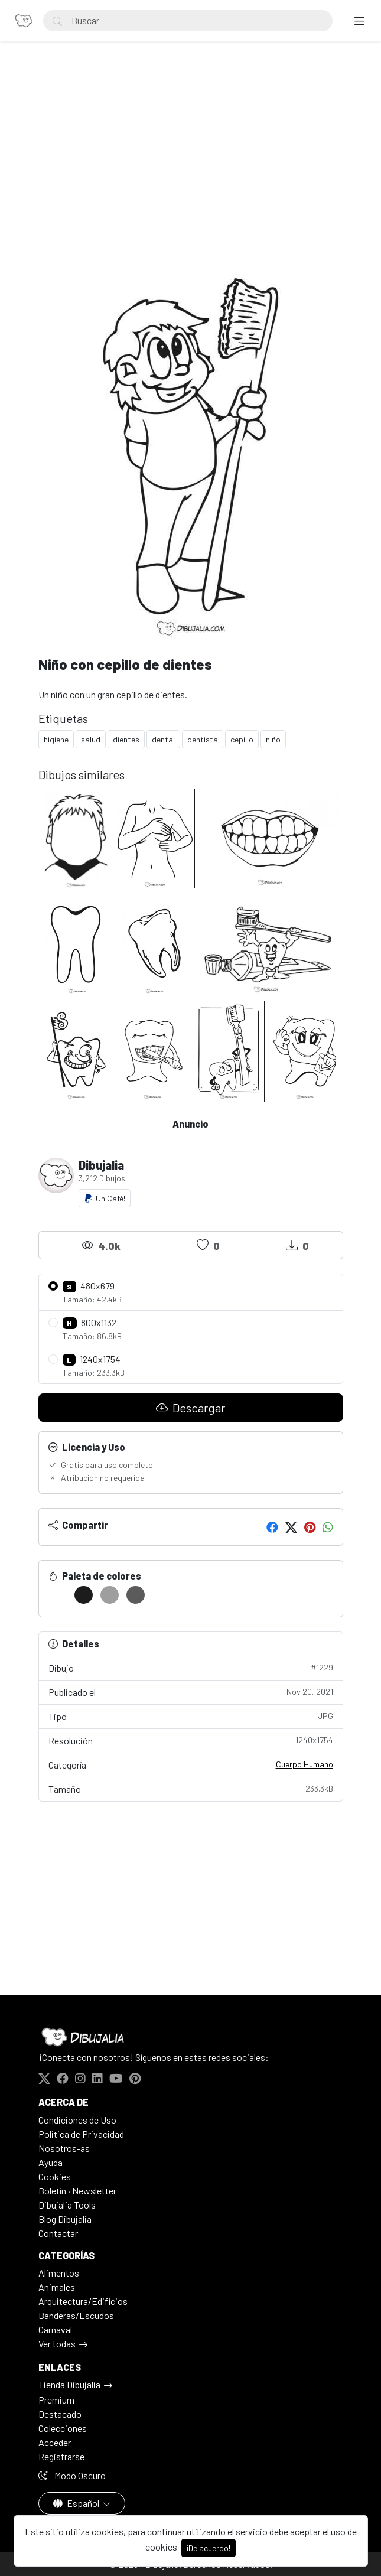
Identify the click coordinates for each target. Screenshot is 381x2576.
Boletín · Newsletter (77, 2190)
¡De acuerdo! (208, 2548)
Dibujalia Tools (67, 2204)
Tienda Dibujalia (69, 2384)
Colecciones (62, 2428)
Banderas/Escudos (76, 2315)
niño (273, 739)
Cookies (54, 2176)
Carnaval (55, 2329)
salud (90, 739)
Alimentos (58, 2272)
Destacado (60, 2413)
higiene (56, 739)
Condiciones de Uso (77, 2119)
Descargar (190, 1408)
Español (77, 2503)
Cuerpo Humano (304, 1764)
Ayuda (50, 2162)
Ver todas (57, 2343)
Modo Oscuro (72, 2475)
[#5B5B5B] (135, 1595)
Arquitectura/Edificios (83, 2301)
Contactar (58, 2233)
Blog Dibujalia (65, 2219)
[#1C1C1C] (83, 1595)
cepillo (241, 739)
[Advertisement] (190, 157)
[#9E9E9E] (109, 1595)
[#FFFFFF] (57, 1595)
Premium (56, 2399)
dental (163, 739)
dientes (126, 739)
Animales (56, 2286)
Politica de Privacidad (81, 2133)
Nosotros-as (64, 2148)
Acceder (54, 2442)
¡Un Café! (104, 1198)
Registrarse (61, 2456)
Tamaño (190, 1788)
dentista (202, 739)
